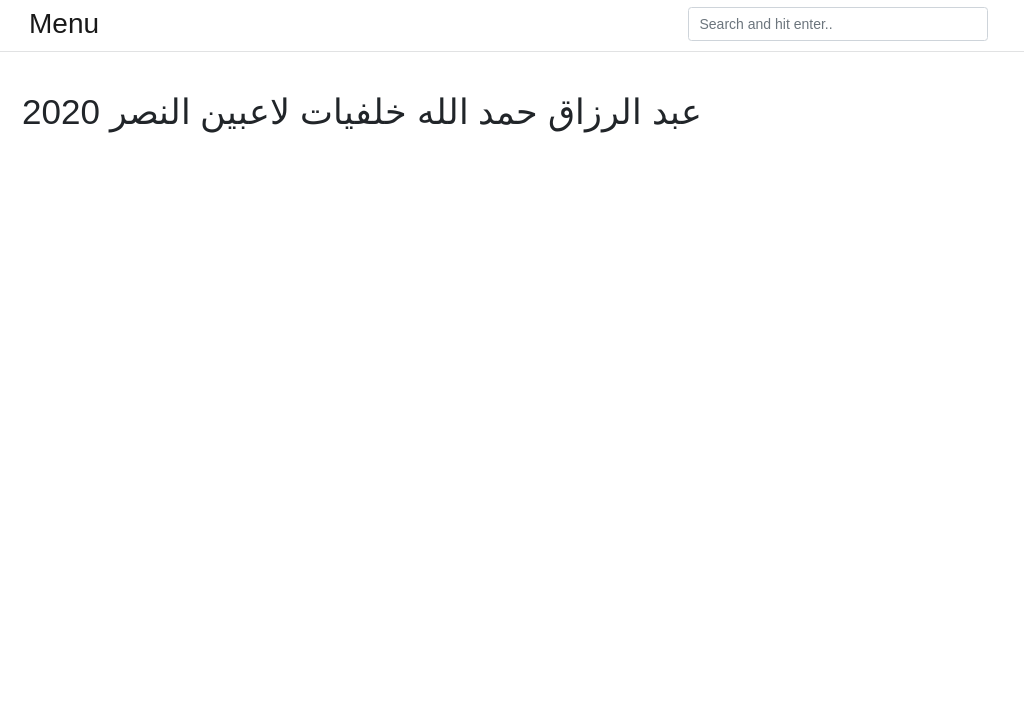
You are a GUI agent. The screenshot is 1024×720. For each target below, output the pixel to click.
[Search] (838, 24)
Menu (64, 24)
